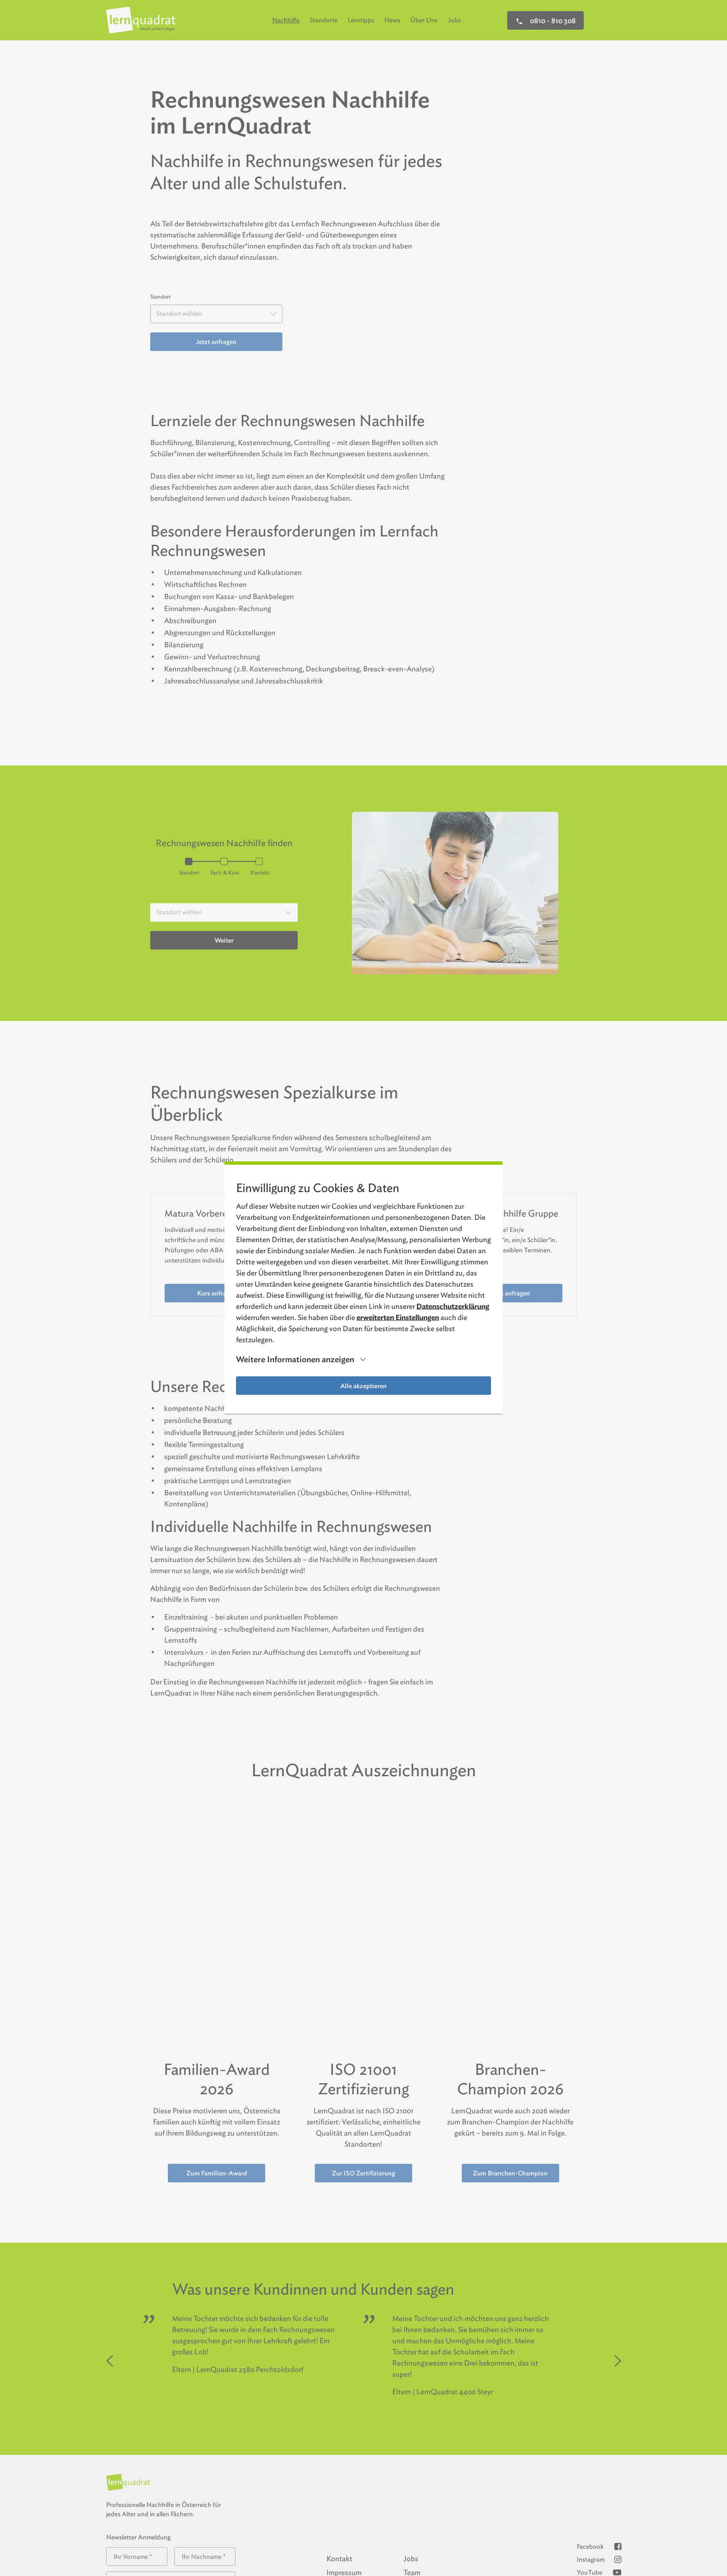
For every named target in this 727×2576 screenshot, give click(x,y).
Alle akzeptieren (363, 1386)
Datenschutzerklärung (452, 1306)
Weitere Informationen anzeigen (295, 1360)
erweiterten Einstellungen (398, 1317)
